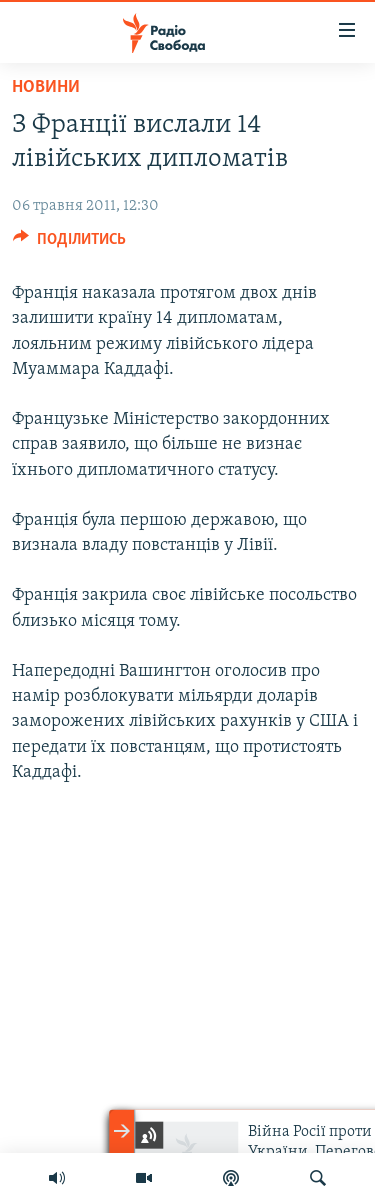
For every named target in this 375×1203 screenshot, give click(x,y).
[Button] (69, 244)
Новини (46, 87)
